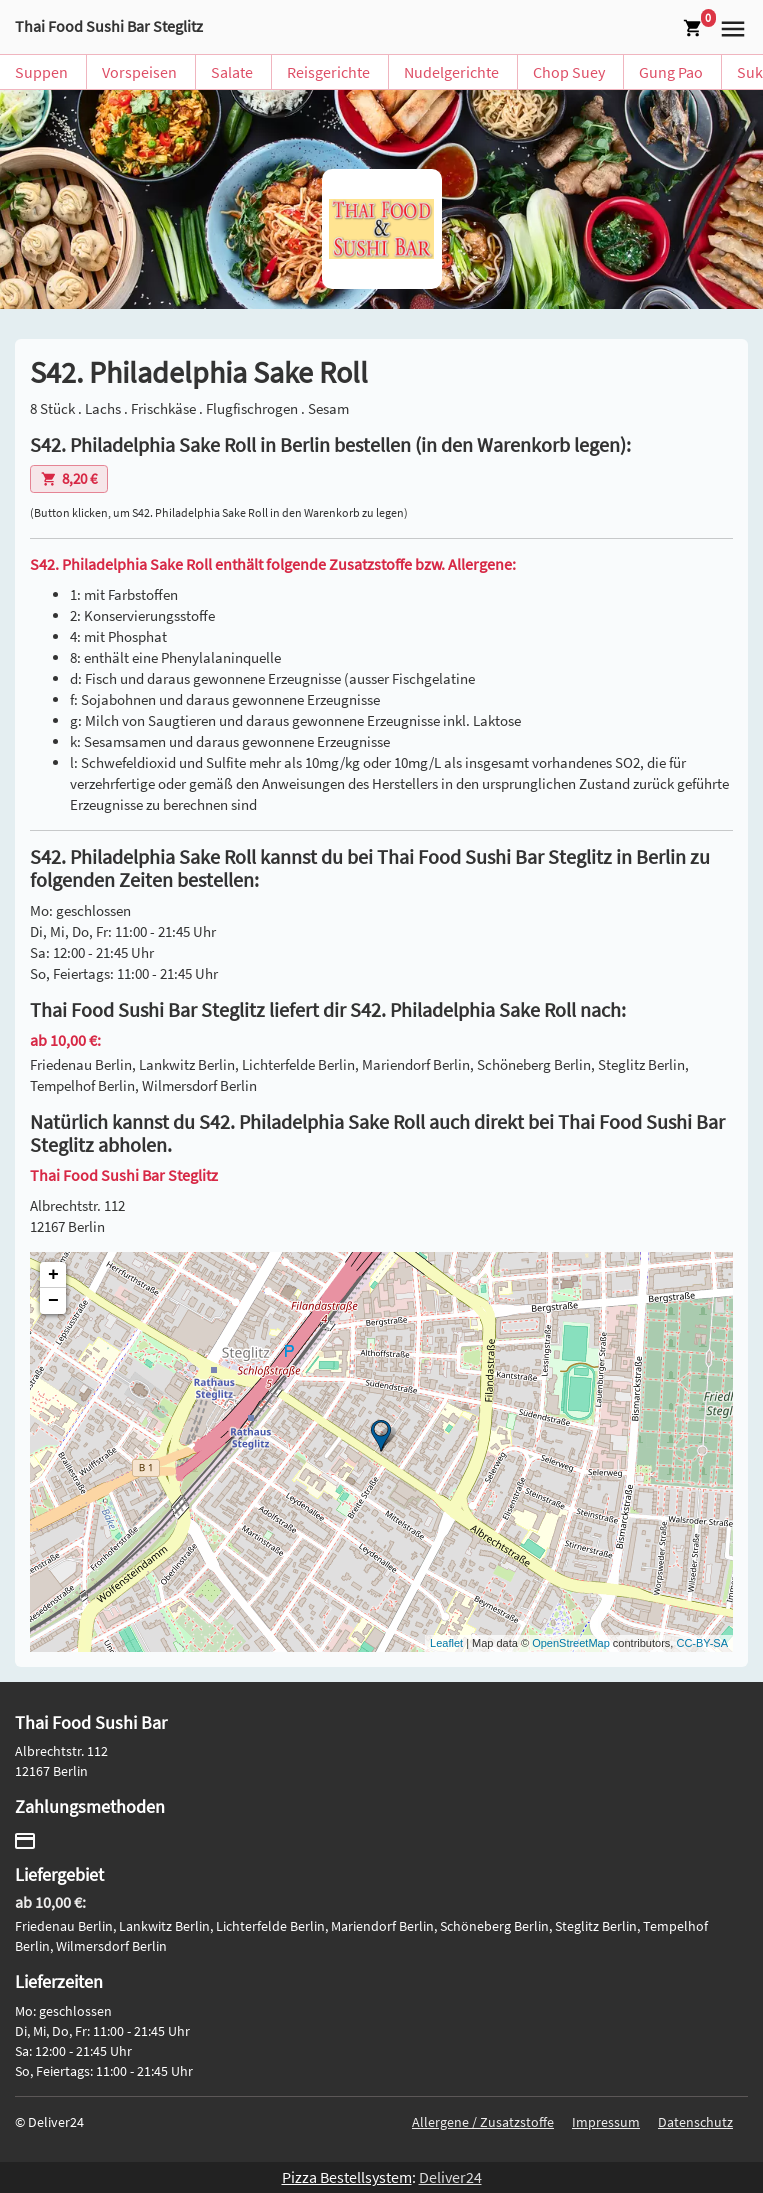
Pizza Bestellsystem (347, 2177)
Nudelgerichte (451, 72)
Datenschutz (695, 2122)
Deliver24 (450, 2177)
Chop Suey (569, 72)
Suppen (41, 72)
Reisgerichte (328, 72)
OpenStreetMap (571, 1643)
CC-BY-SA (702, 1643)
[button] (730, 27)
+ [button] (53, 1275)
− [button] (53, 1301)
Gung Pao (671, 72)
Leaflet (446, 1643)
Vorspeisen (139, 72)
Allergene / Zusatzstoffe (483, 2122)
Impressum (606, 2122)
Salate (232, 72)
